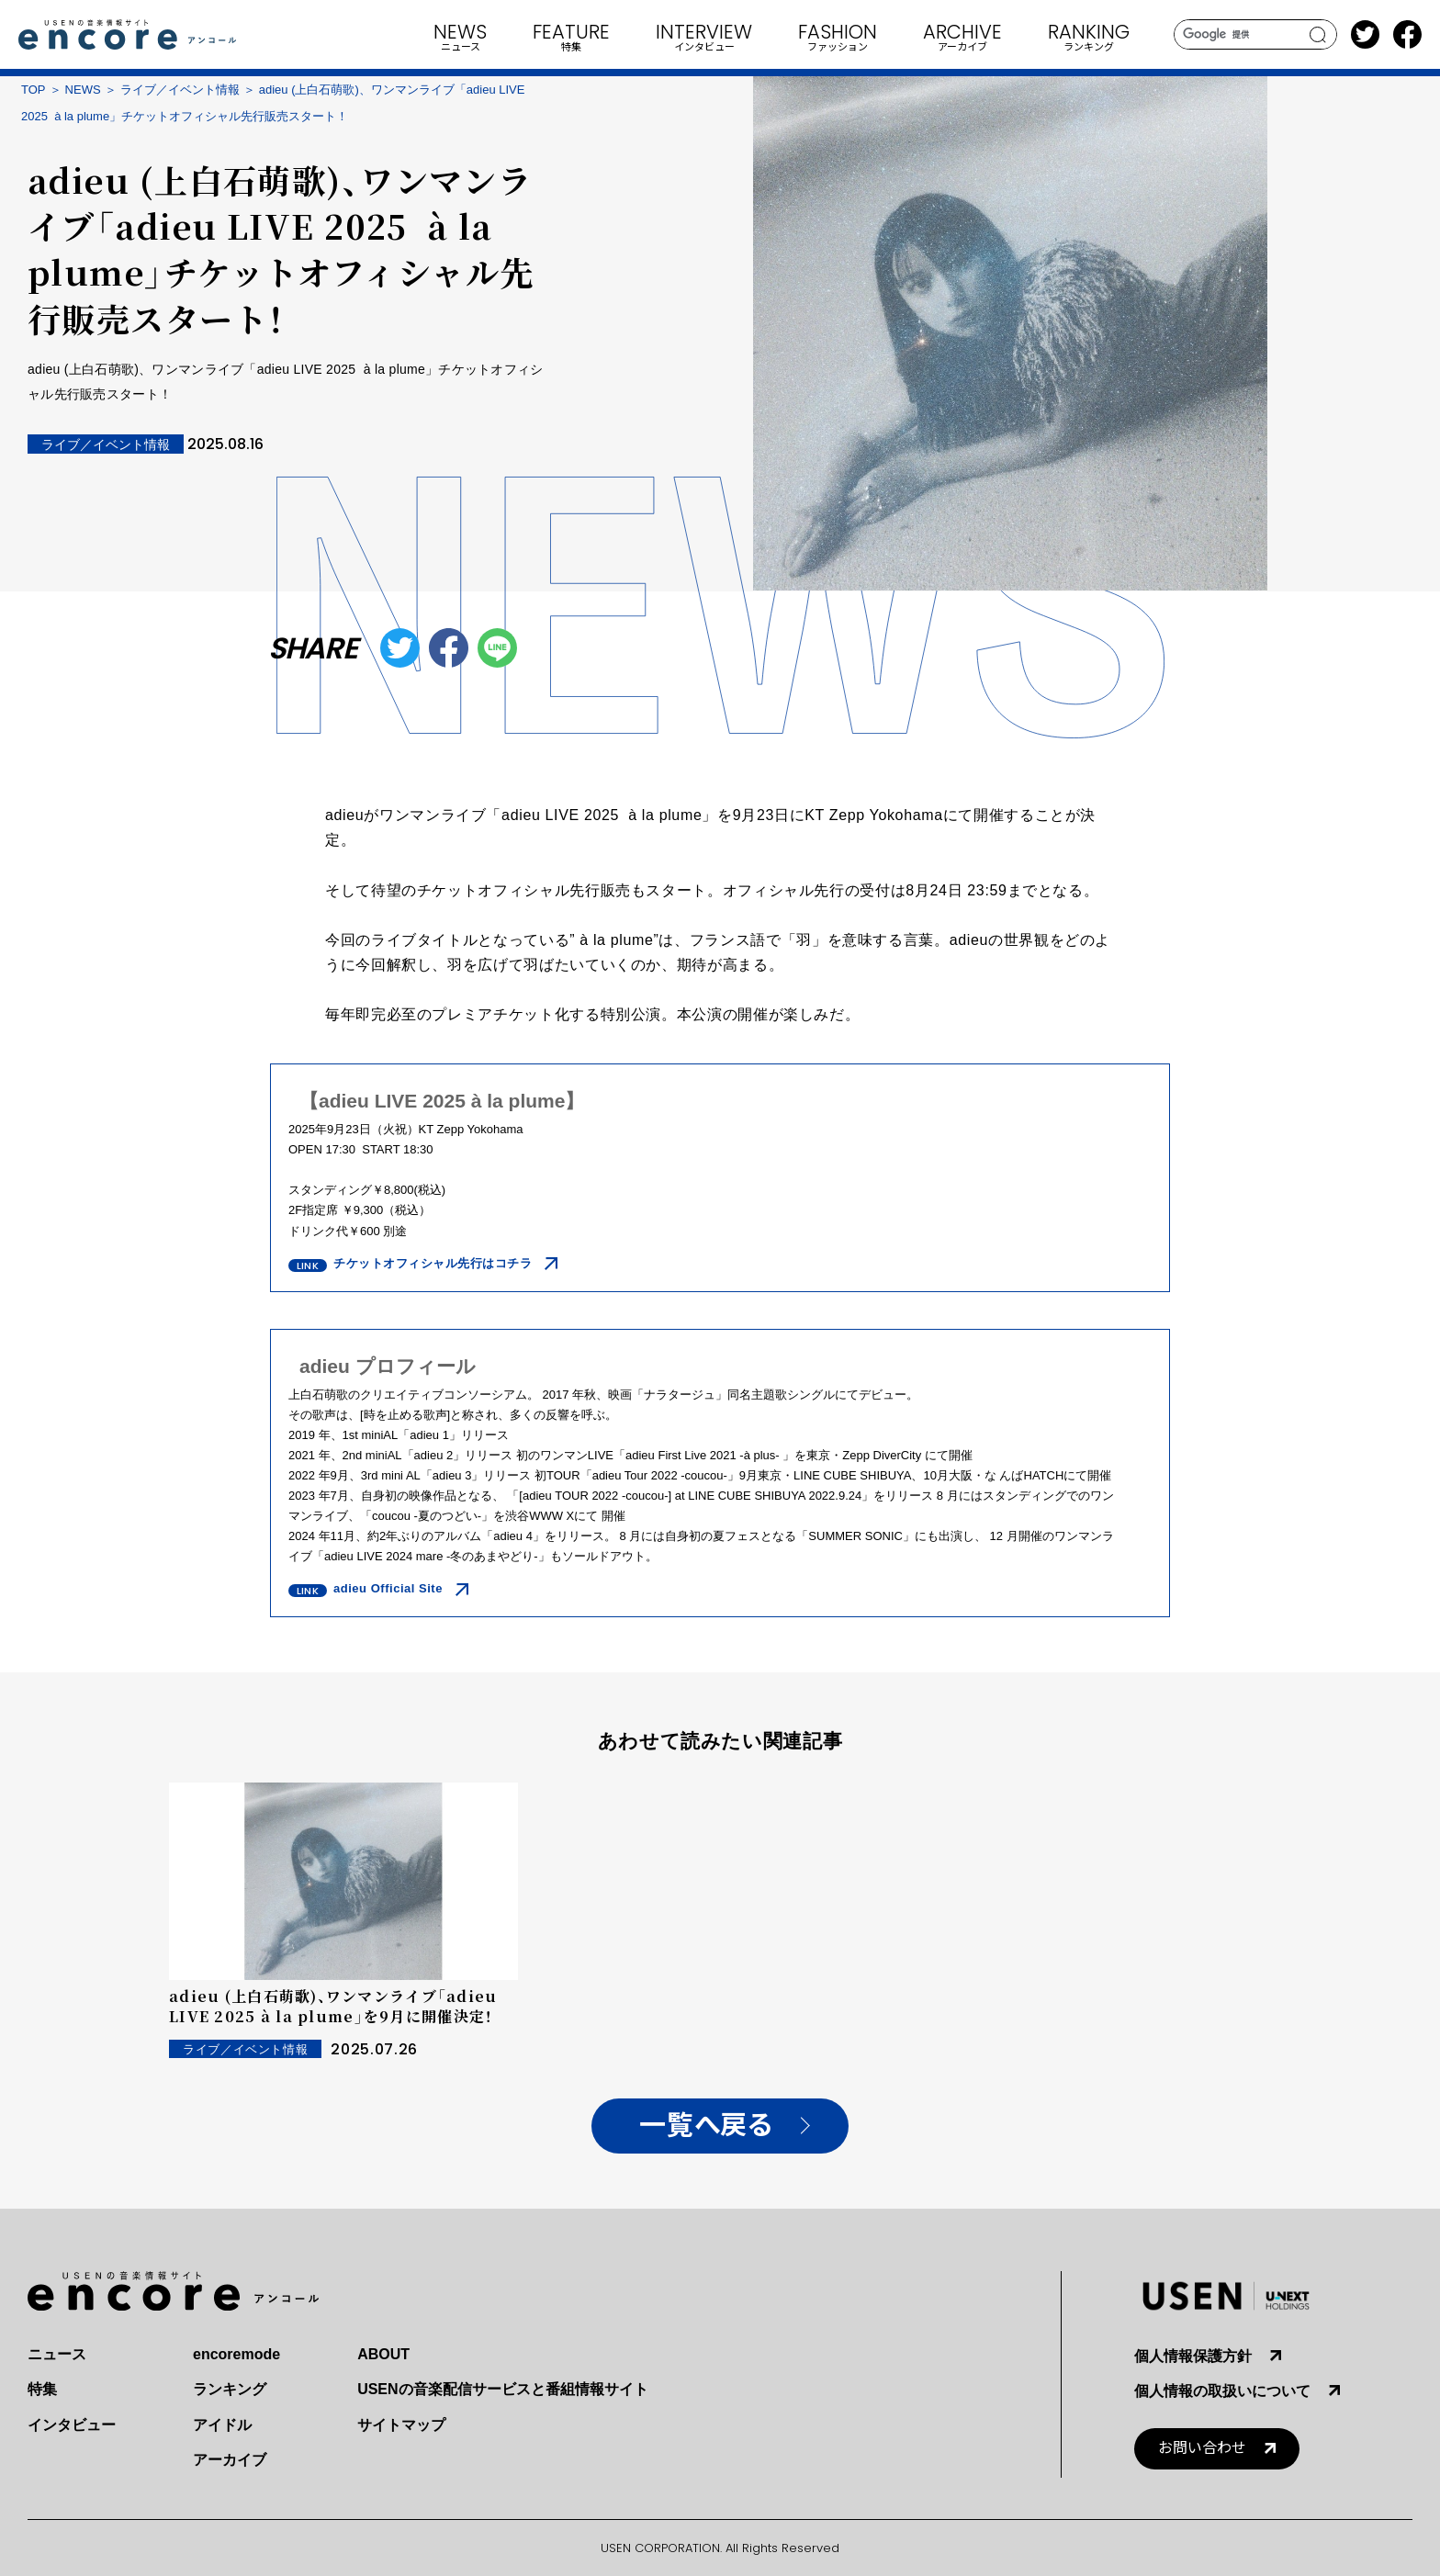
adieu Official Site (388, 1588)
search (1318, 35)
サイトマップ (401, 2425)
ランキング (229, 2389)
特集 (42, 2389)
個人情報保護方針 (1193, 2356)
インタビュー (72, 2425)
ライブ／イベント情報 (180, 89)
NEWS (83, 89)
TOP (33, 89)
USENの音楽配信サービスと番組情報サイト (502, 2389)
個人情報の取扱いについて (1222, 2391)
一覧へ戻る (705, 2125)
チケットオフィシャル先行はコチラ (432, 1263)
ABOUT (383, 2354)
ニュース (57, 2354)
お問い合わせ (1202, 2448)
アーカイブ (229, 2460)
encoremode (236, 2354)
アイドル (222, 2425)
